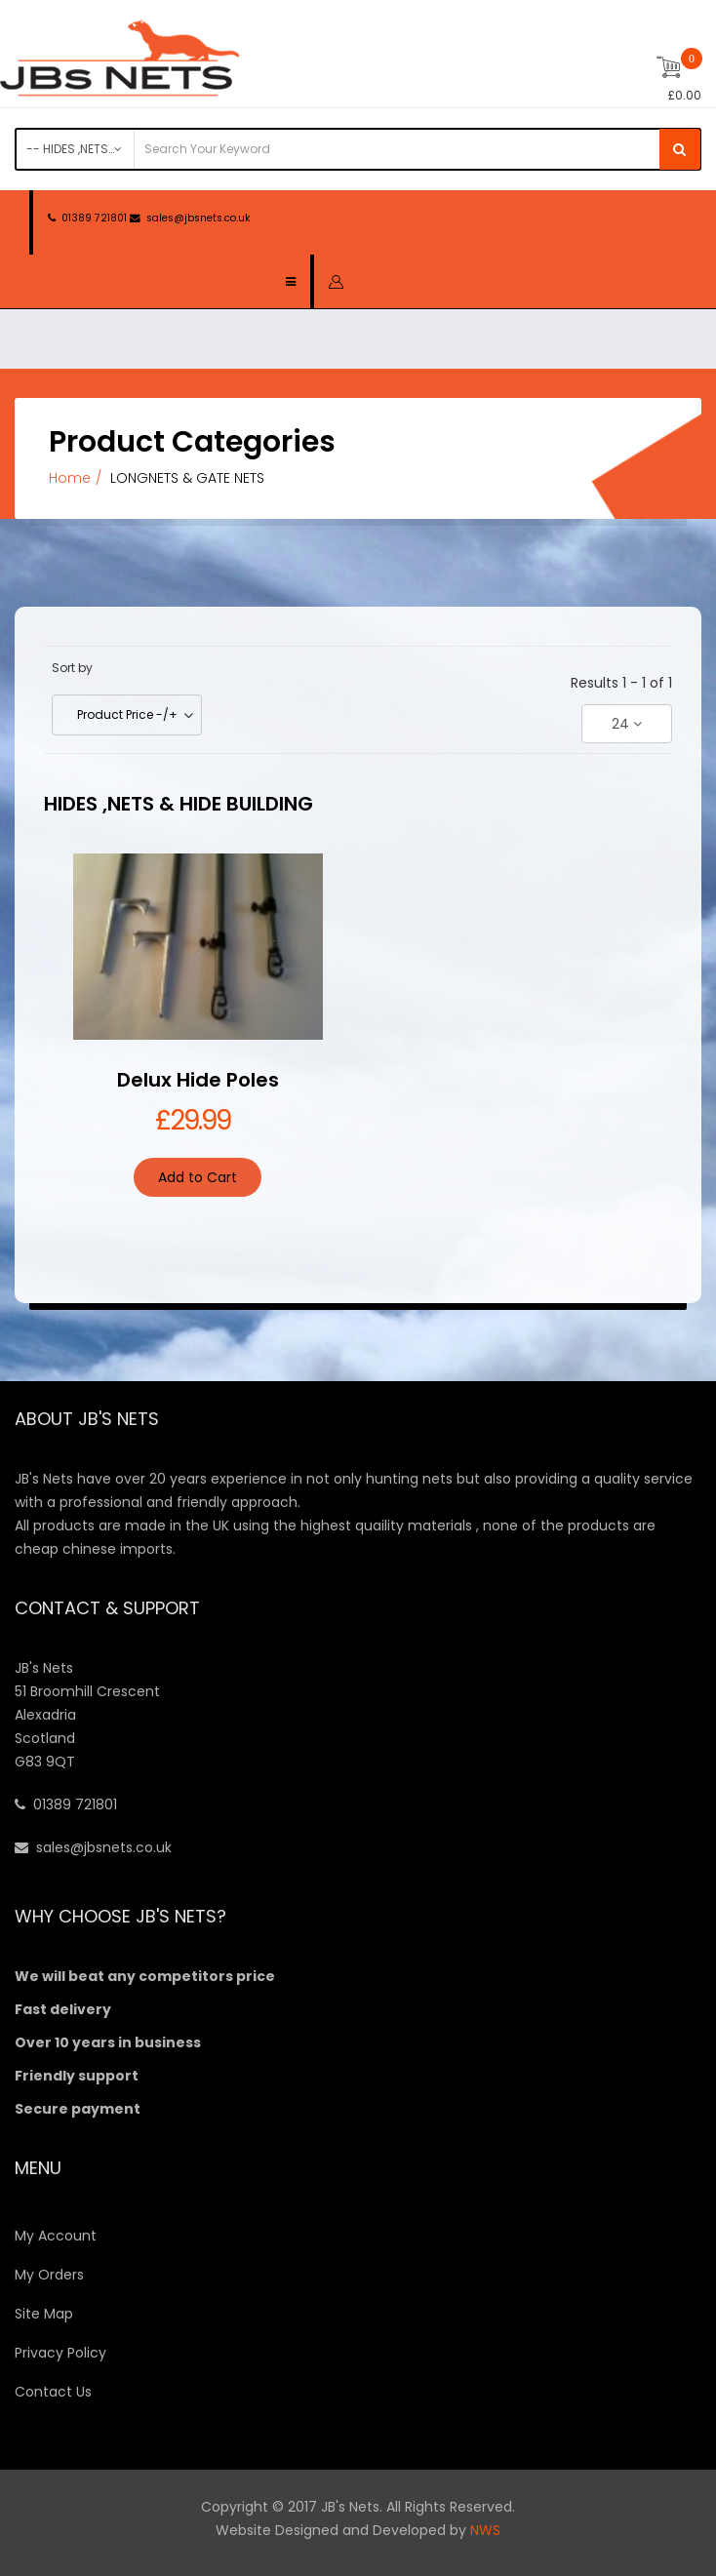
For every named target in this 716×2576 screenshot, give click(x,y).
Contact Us (53, 2391)
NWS (485, 2530)
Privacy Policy (60, 2352)
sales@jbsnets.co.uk (198, 218)
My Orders (49, 2274)
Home (70, 478)
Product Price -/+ (127, 714)
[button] (336, 281)
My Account (56, 2235)
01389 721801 (94, 218)
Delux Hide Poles (198, 1079)
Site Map (44, 2313)
